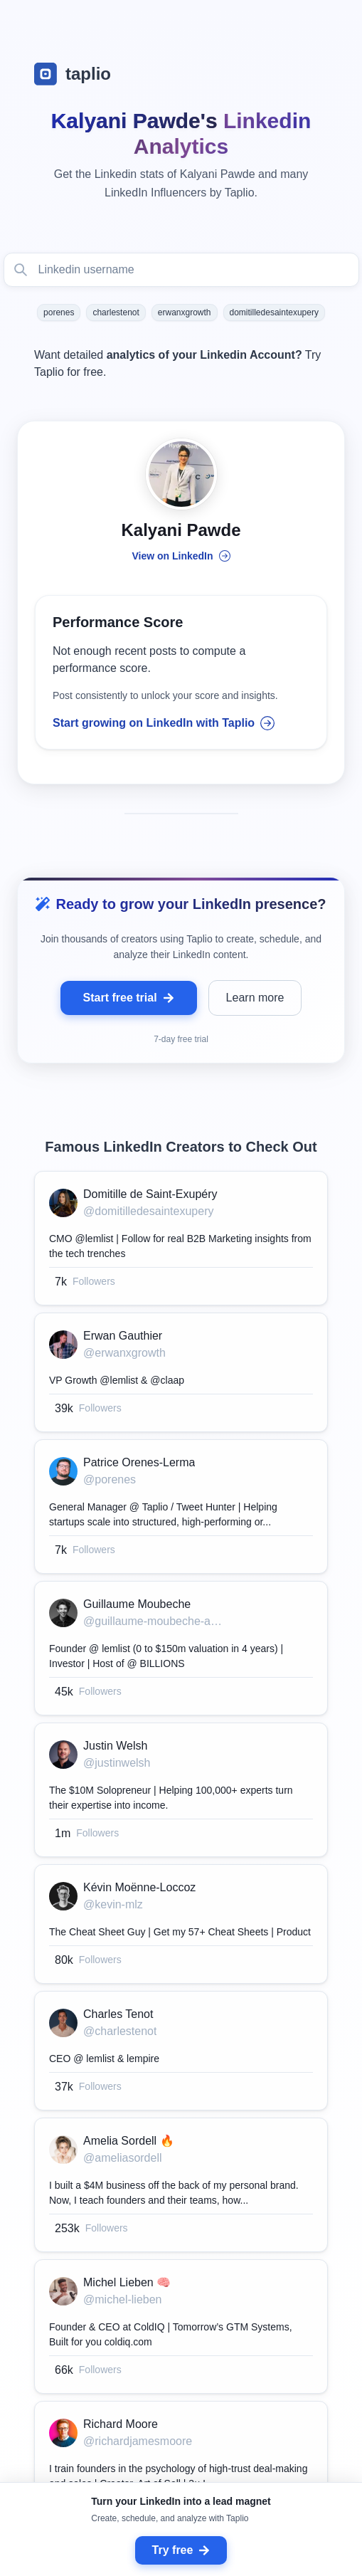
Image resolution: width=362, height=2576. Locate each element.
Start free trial (128, 998)
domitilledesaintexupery (274, 312)
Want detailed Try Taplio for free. (177, 363)
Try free (181, 2550)
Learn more (255, 998)
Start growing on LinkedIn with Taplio (164, 723)
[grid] (181, 1856)
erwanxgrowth (184, 312)
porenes (58, 312)
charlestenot (115, 312)
